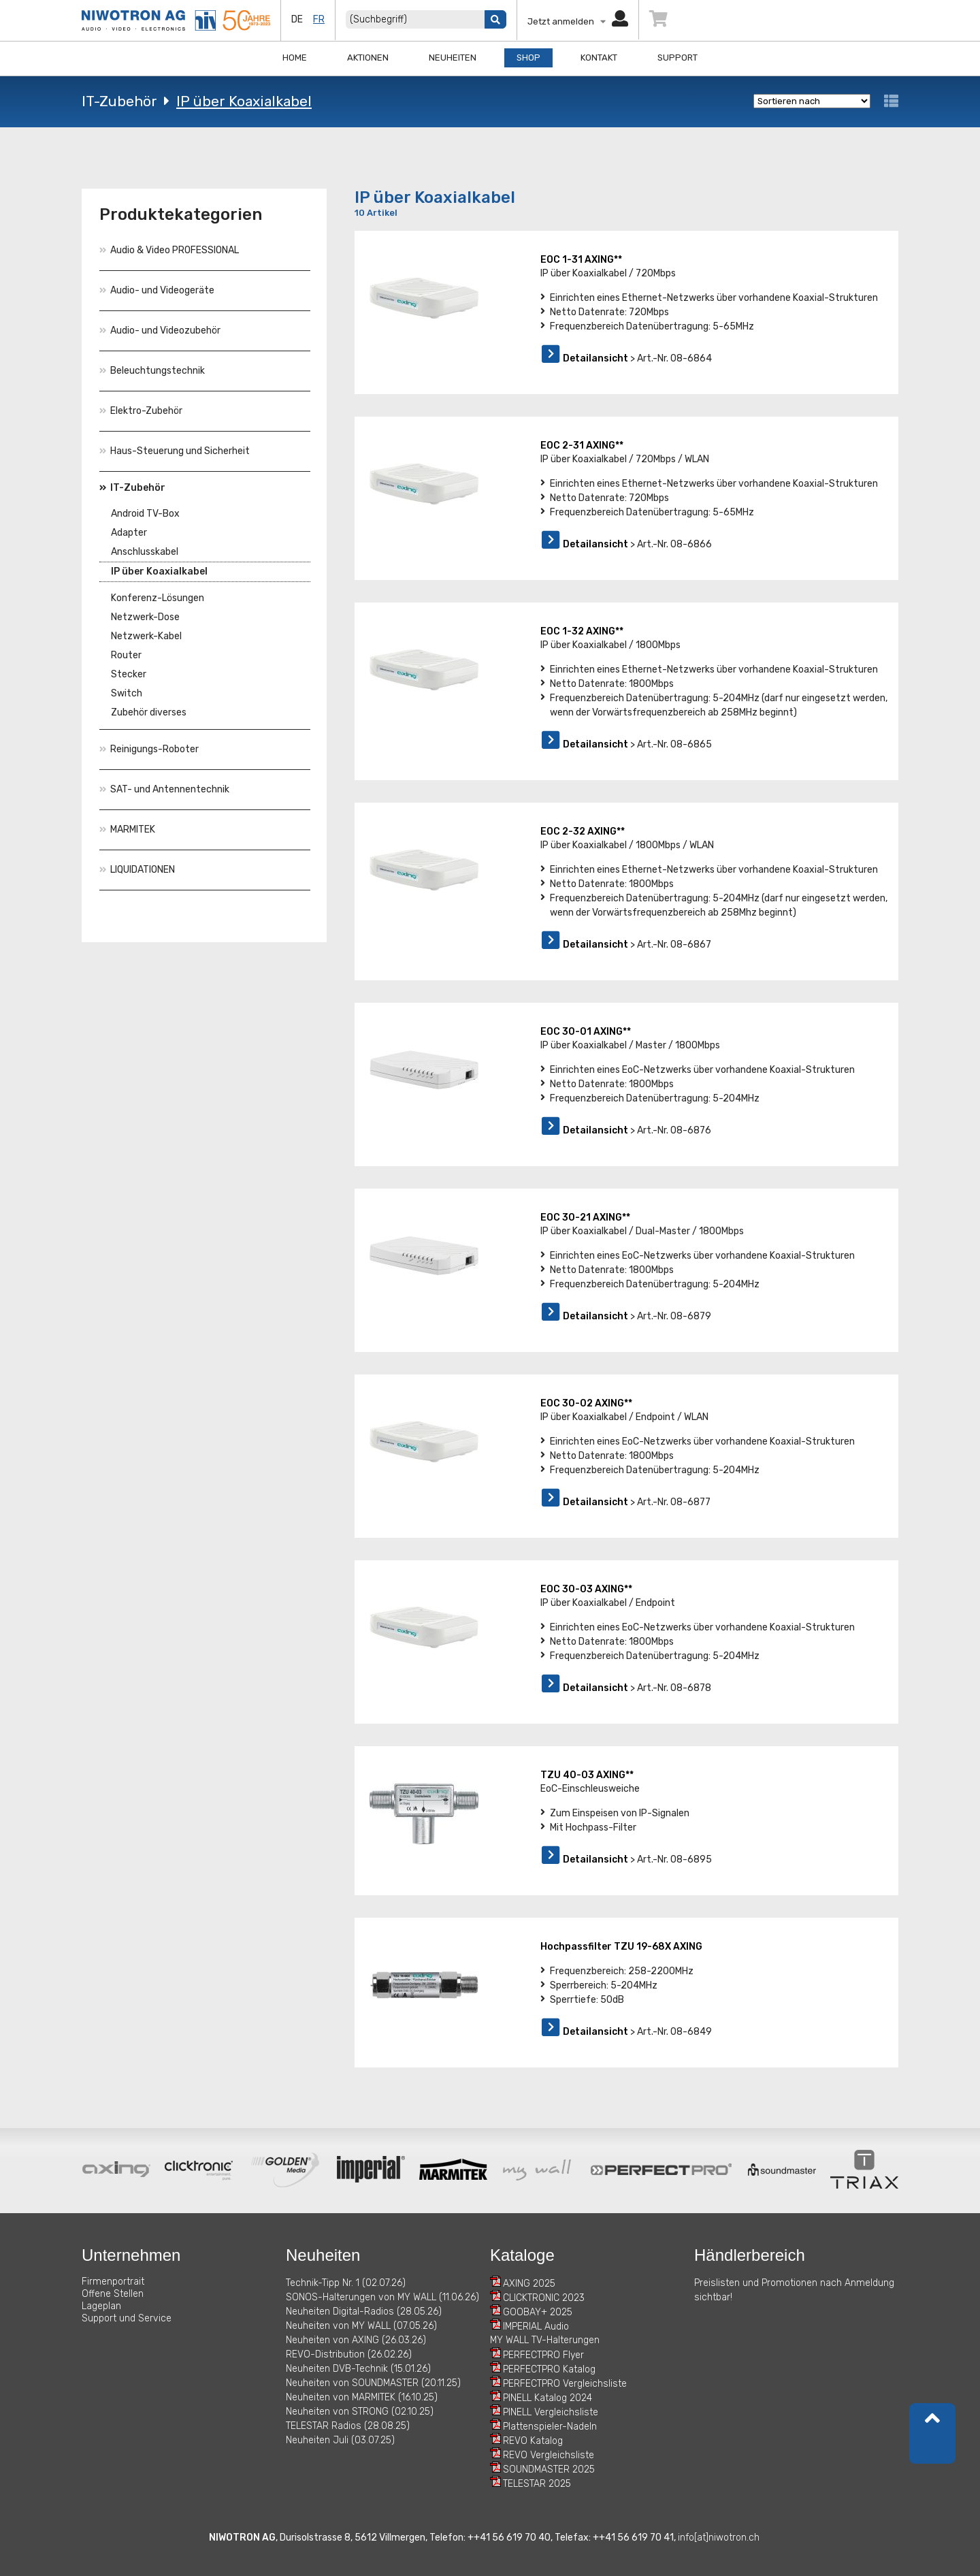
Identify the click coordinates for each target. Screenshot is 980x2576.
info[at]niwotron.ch (719, 2537)
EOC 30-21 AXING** (585, 1217)
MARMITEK (127, 829)
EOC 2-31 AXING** (581, 445)
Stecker (128, 674)
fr (319, 19)
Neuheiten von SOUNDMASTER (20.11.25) (373, 2383)
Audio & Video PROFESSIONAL (169, 250)
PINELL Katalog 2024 (547, 2398)
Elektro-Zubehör (140, 411)
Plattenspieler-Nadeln (550, 2426)
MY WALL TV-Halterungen (545, 2340)
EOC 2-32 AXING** (582, 831)
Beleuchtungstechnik (152, 370)
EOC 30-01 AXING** (585, 1031)
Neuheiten (452, 57)
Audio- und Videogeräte (156, 290)
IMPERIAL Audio (536, 2326)
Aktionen (368, 57)
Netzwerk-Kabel (146, 636)
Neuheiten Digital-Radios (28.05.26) (364, 2311)
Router (126, 655)
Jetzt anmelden (577, 21)
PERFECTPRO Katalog (549, 2369)
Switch (126, 693)
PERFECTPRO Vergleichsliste (565, 2383)
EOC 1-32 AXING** (581, 631)
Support (677, 57)
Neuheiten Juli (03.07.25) (340, 2440)
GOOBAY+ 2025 (537, 2312)
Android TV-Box (145, 513)
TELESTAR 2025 (537, 2484)
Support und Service (127, 2318)
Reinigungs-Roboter (149, 749)
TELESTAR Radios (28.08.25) (348, 2426)
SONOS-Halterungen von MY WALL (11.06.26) (382, 2297)
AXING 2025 (529, 2283)
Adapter (129, 532)
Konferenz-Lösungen (157, 598)
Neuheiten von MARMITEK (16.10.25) (362, 2397)
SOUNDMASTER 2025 (549, 2469)
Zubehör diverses (148, 712)
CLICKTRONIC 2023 (544, 2298)
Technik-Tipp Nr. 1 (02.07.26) (346, 2283)
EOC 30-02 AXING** (586, 1403)
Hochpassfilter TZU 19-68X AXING (621, 1946)
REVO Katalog (533, 2441)
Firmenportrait (113, 2281)
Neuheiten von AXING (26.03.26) (356, 2340)
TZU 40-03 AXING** (587, 1775)
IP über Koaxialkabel (244, 101)
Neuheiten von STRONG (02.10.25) (360, 2411)
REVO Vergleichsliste (548, 2455)
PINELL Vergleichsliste (550, 2412)
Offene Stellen (113, 2294)
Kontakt (599, 57)
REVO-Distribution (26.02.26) (349, 2354)
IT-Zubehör (119, 101)
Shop (528, 57)
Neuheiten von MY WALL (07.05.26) (361, 2326)
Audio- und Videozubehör (159, 330)
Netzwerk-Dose (145, 617)
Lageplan (101, 2306)
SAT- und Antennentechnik (164, 789)
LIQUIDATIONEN (137, 869)
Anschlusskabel (144, 552)
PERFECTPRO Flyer (543, 2355)
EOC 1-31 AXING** (581, 259)
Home (294, 57)
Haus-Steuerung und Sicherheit (174, 451)
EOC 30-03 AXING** (586, 1589)
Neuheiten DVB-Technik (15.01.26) (358, 2368)
